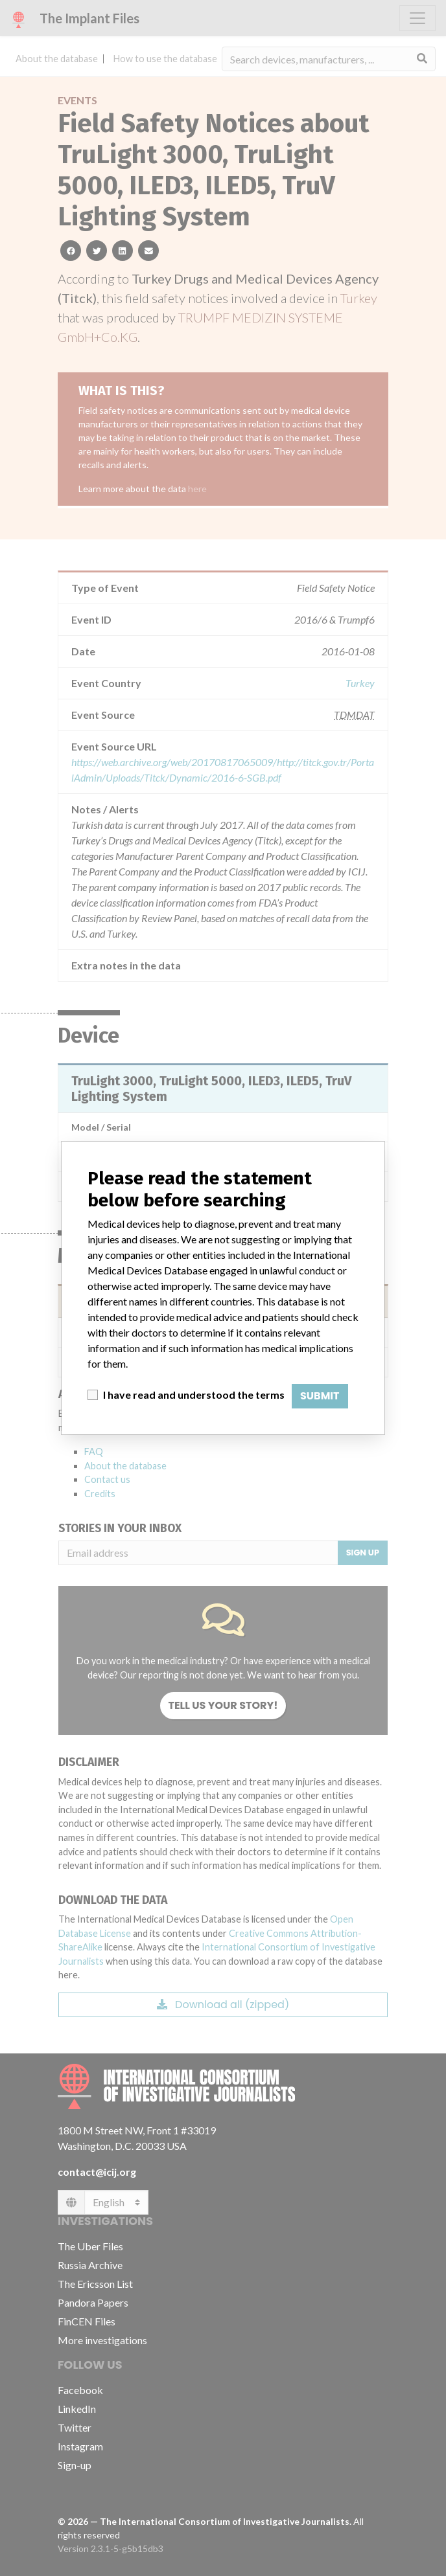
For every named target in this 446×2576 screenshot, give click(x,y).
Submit (320, 1395)
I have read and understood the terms (194, 1394)
